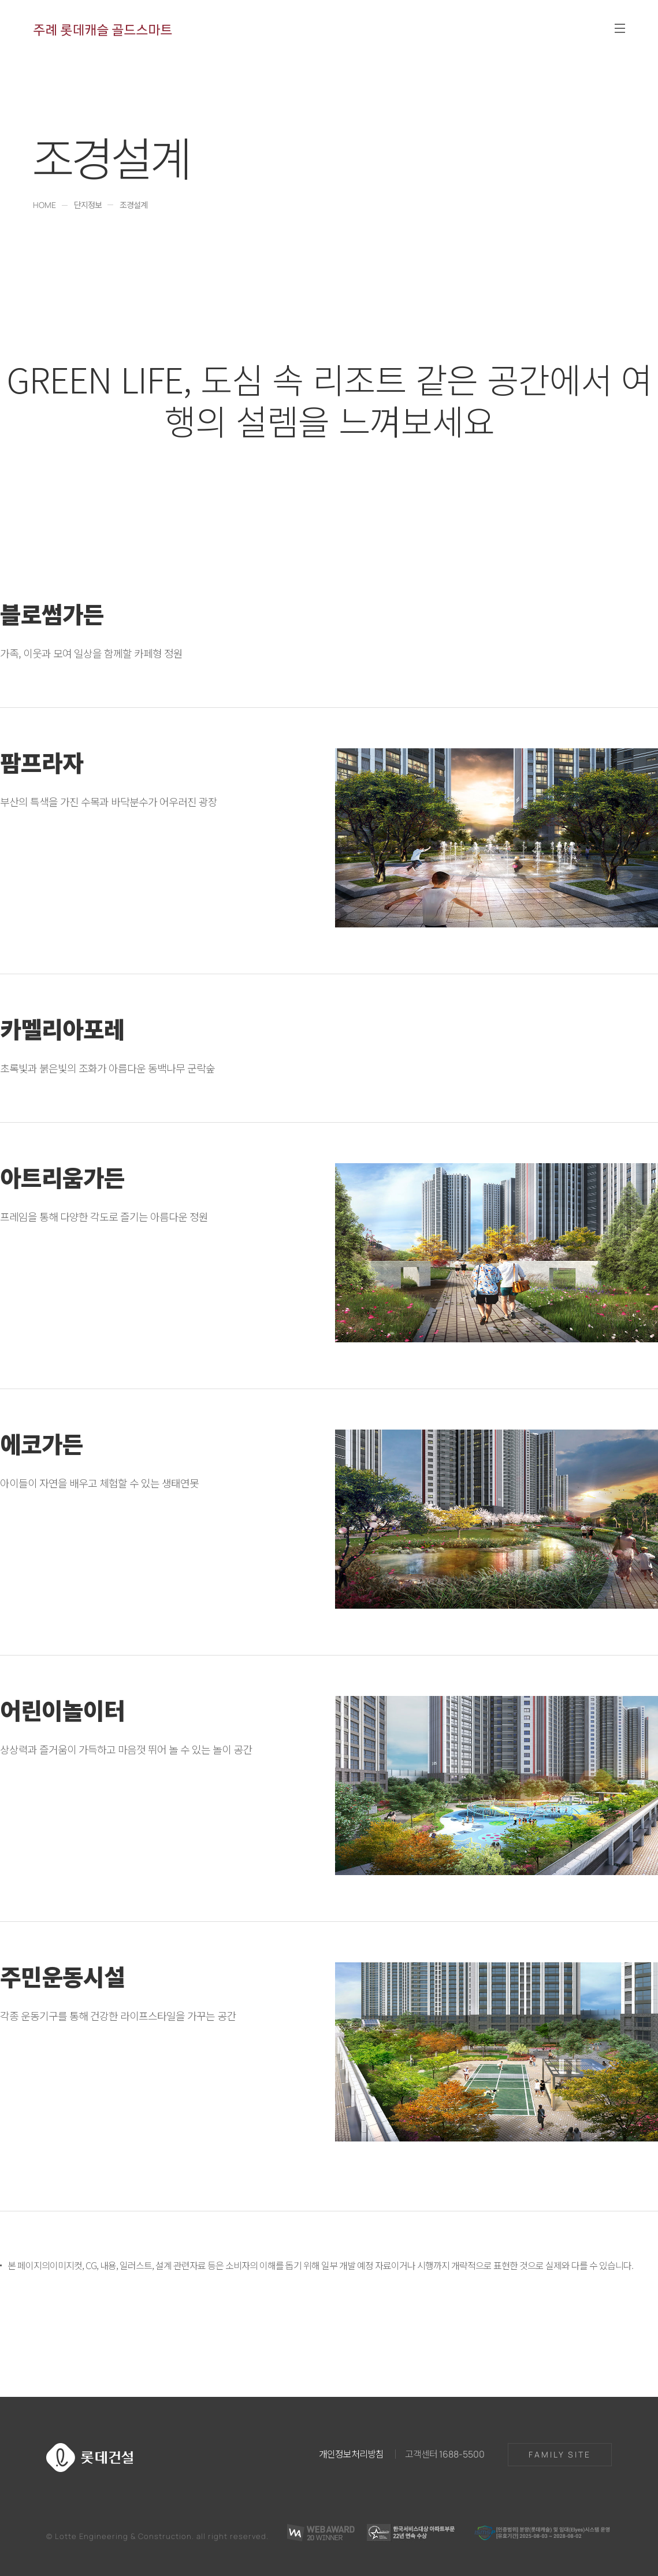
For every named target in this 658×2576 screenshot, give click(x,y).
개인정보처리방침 (351, 2453)
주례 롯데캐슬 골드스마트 (102, 29)
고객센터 (445, 2453)
